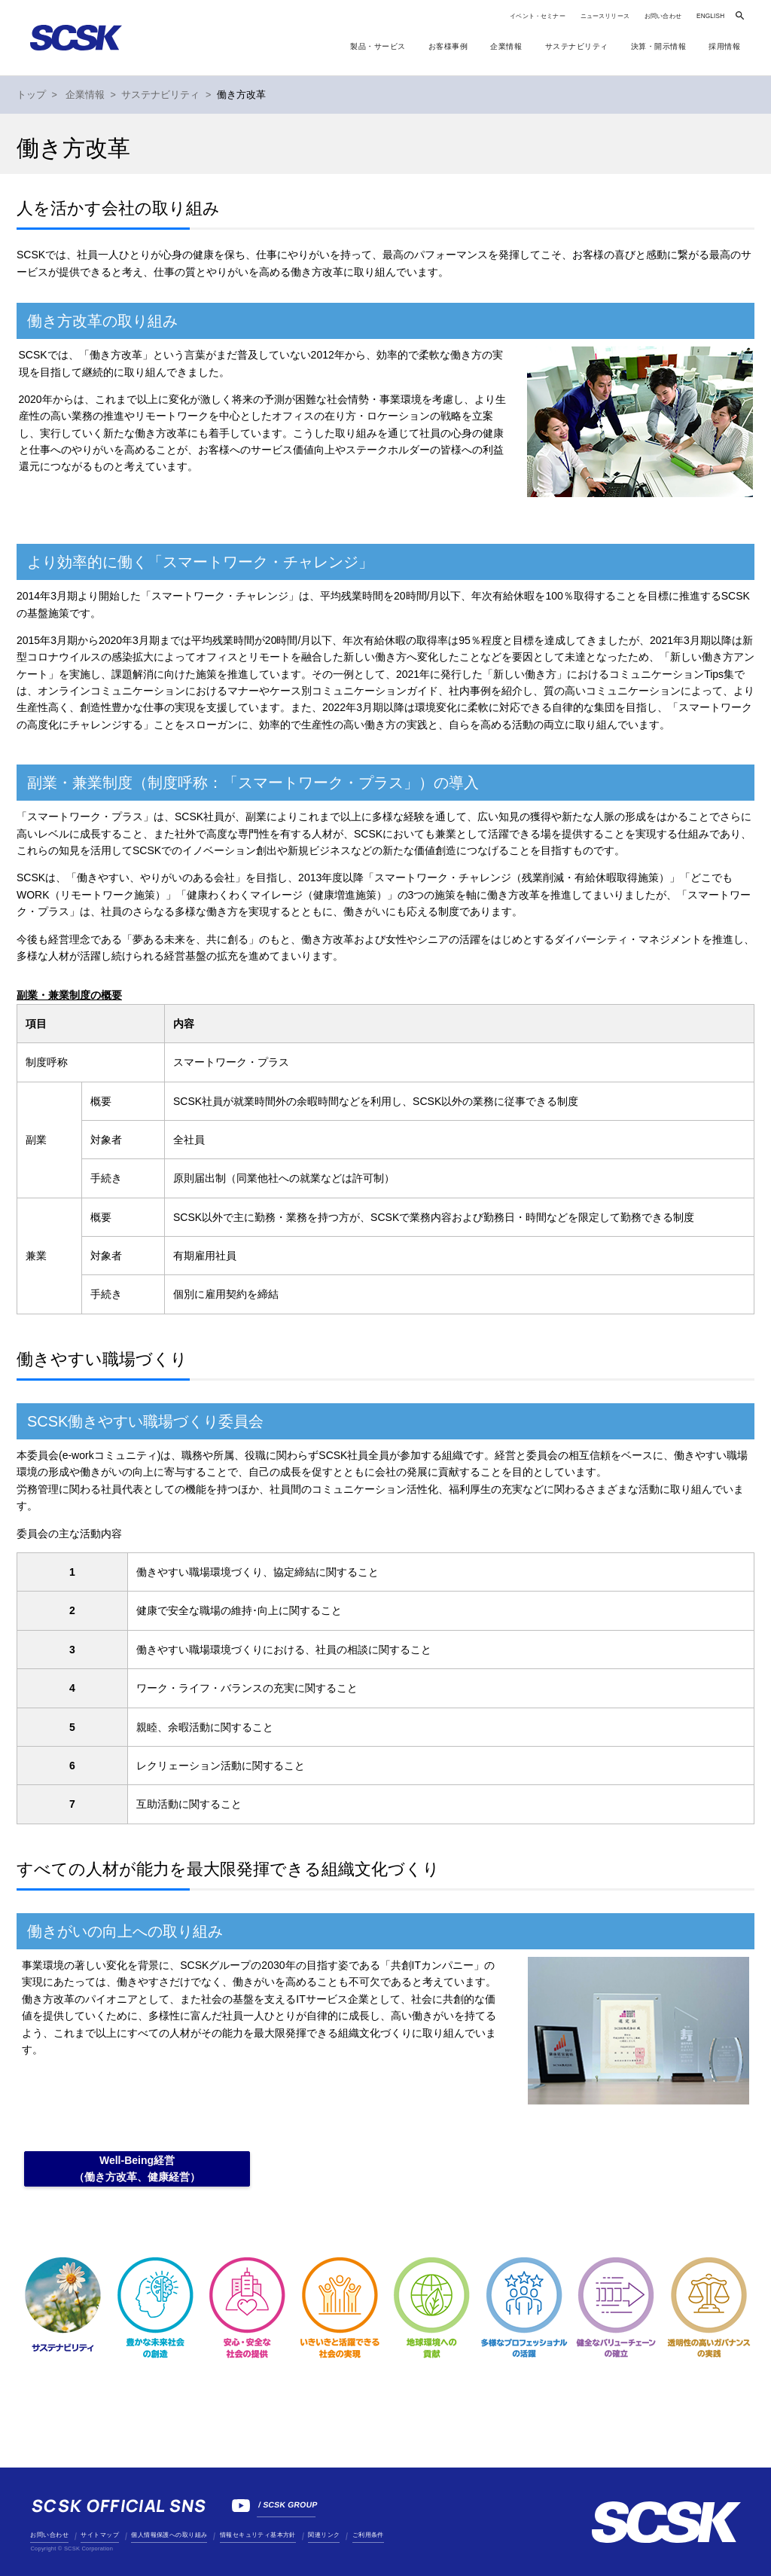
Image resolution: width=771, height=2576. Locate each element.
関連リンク (324, 2535)
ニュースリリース (605, 16)
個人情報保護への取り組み (169, 2535)
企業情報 (85, 95)
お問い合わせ (663, 16)
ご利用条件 (368, 2535)
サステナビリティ (160, 95)
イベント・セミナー (537, 16)
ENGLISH (710, 16)
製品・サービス (378, 46)
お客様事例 (448, 46)
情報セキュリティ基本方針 (258, 2535)
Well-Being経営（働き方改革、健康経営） (137, 2168)
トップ (31, 95)
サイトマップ (99, 2535)
